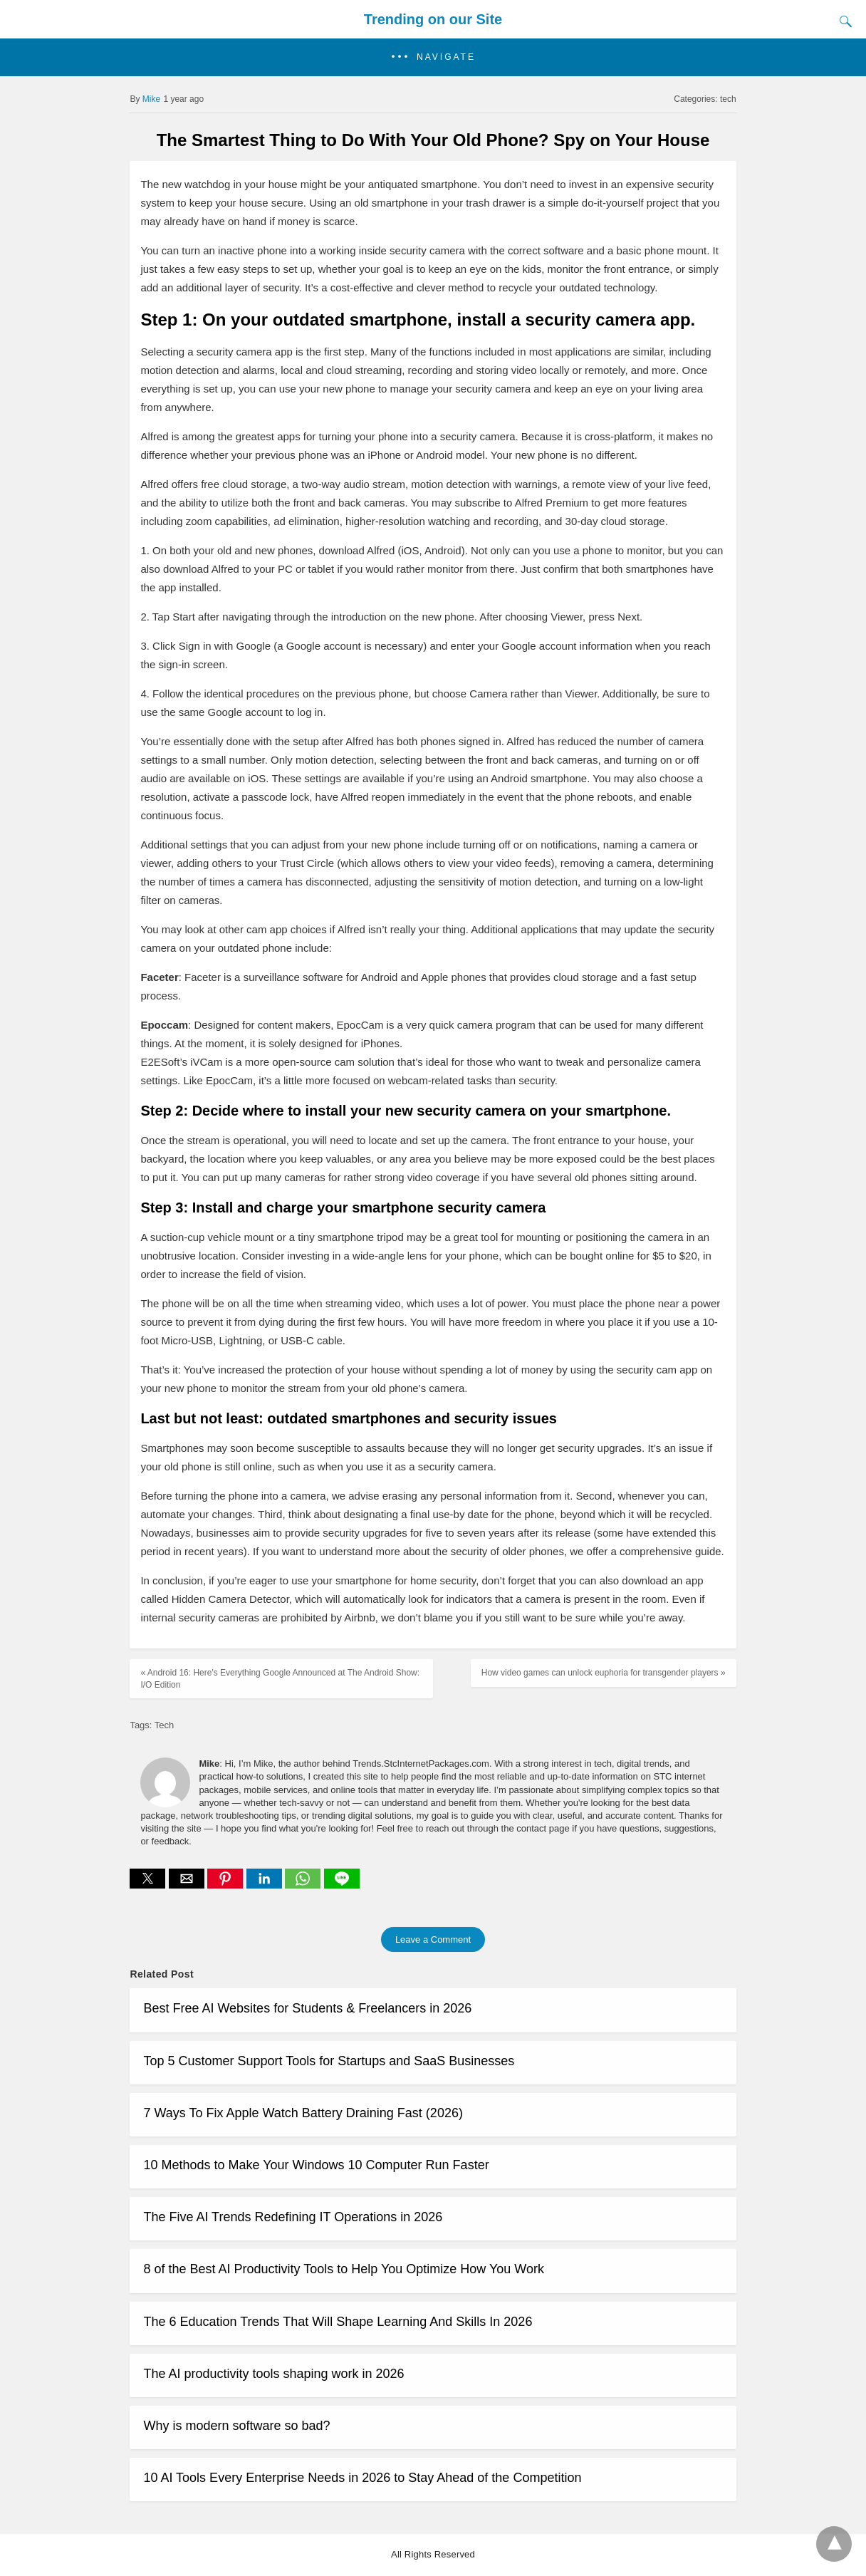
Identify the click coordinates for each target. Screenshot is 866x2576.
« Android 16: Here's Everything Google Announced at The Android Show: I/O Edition (279, 1679)
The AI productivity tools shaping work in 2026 (273, 2374)
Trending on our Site (433, 19)
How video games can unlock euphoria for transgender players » (603, 1673)
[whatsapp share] (304, 1885)
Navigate (446, 57)
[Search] (842, 21)
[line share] (342, 1885)
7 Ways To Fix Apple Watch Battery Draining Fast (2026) (303, 2113)
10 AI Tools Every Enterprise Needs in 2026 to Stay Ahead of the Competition (362, 2478)
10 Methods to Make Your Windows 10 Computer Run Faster (316, 2165)
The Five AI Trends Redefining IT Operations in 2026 (292, 2217)
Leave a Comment (433, 1939)
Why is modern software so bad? (236, 2426)
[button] (433, 57)
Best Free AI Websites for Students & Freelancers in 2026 (307, 2008)
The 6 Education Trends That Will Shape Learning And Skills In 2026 (337, 2322)
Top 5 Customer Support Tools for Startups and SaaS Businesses (328, 2061)
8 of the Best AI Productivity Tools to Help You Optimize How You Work (343, 2269)
